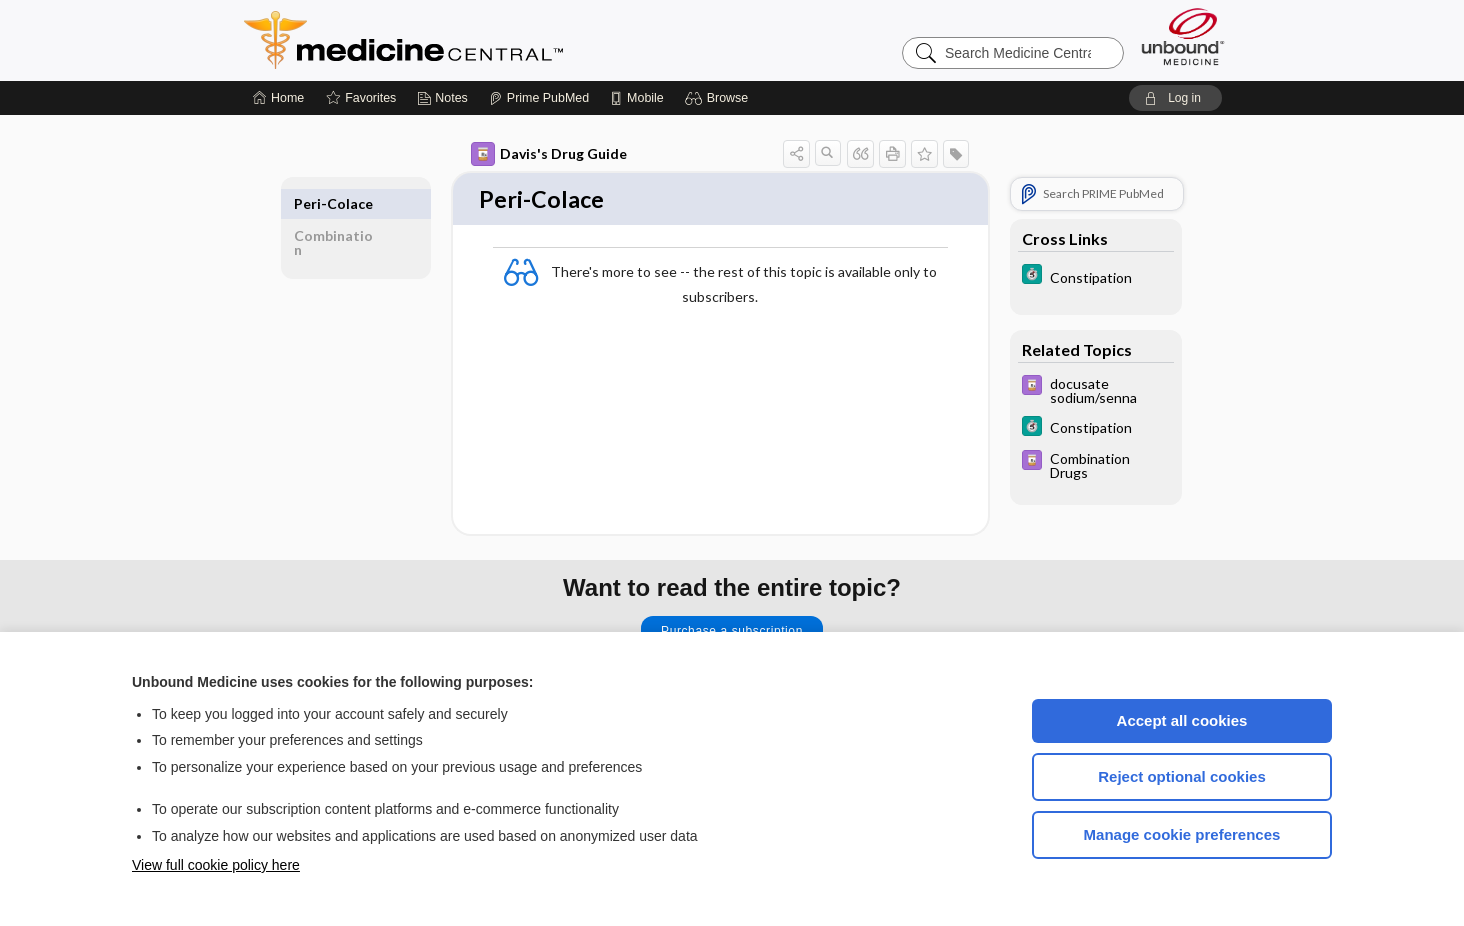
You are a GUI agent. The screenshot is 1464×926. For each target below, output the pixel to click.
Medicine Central (492, 40)
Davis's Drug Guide (549, 154)
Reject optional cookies (1182, 776)
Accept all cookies (1182, 720)
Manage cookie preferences (1182, 834)
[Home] (278, 98)
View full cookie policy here (216, 865)
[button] (719, 98)
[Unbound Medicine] (1183, 36)
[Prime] (539, 98)
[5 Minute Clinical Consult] (1096, 276)
